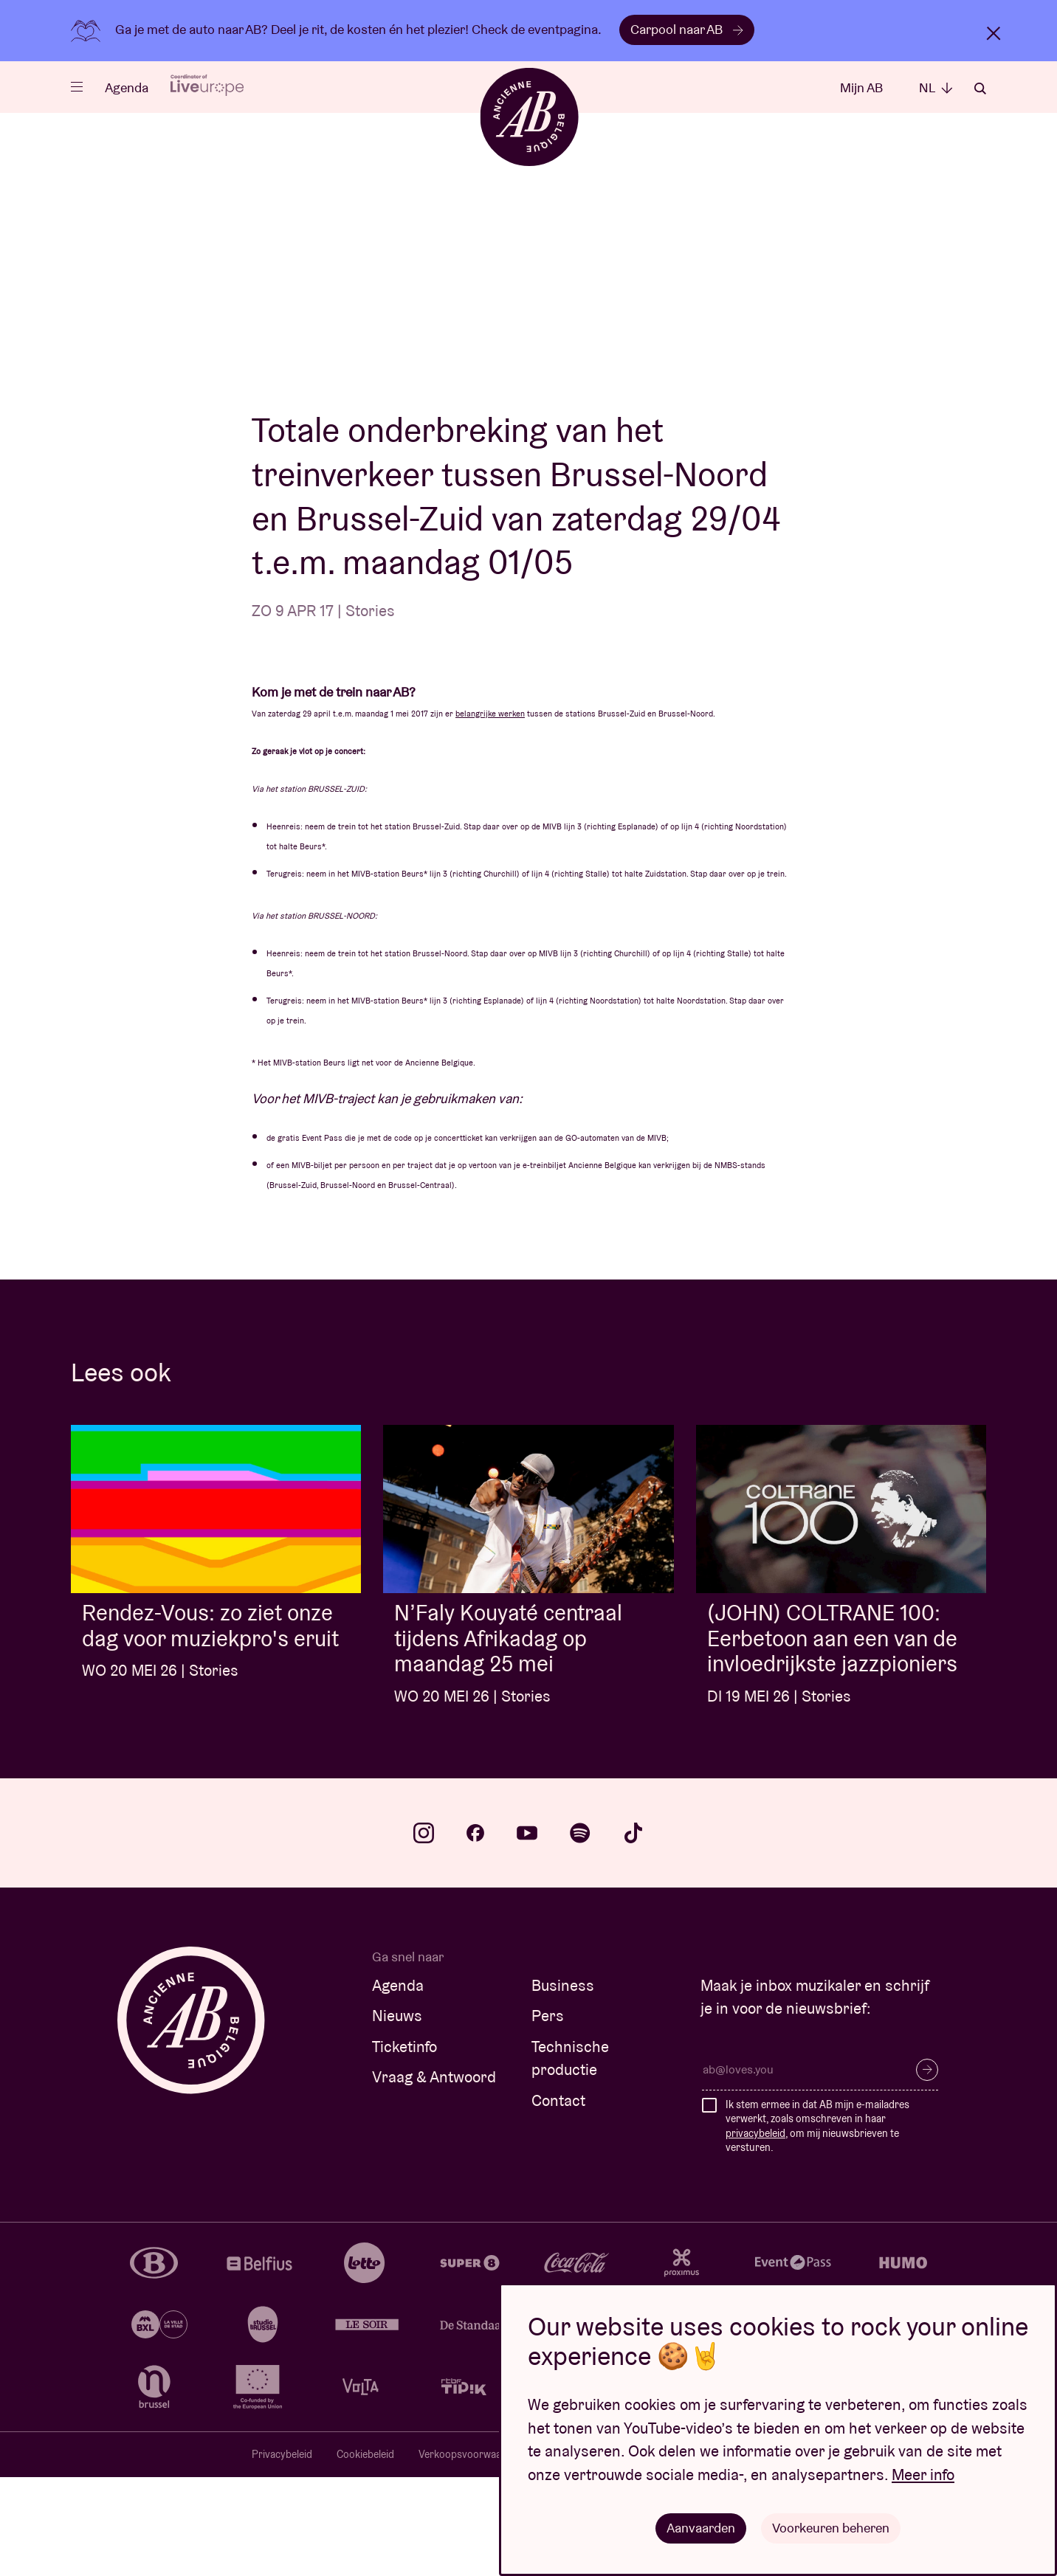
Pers (547, 2114)
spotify (580, 1931)
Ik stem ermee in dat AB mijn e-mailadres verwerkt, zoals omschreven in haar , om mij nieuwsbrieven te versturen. (817, 2225)
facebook (475, 1932)
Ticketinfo (404, 2145)
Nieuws (397, 2114)
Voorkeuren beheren (830, 2527)
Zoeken (980, 88)
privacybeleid (755, 2232)
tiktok (633, 1931)
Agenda (126, 87)
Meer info (923, 2475)
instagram (423, 1931)
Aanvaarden (701, 2527)
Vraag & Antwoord (434, 2176)
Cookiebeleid (365, 2553)
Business (562, 2084)
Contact (558, 2199)
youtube (527, 1931)
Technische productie (570, 2157)
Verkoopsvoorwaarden (471, 2553)
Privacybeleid (282, 2553)
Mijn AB (861, 87)
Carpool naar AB (686, 29)
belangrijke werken (490, 812)
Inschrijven (927, 2169)
